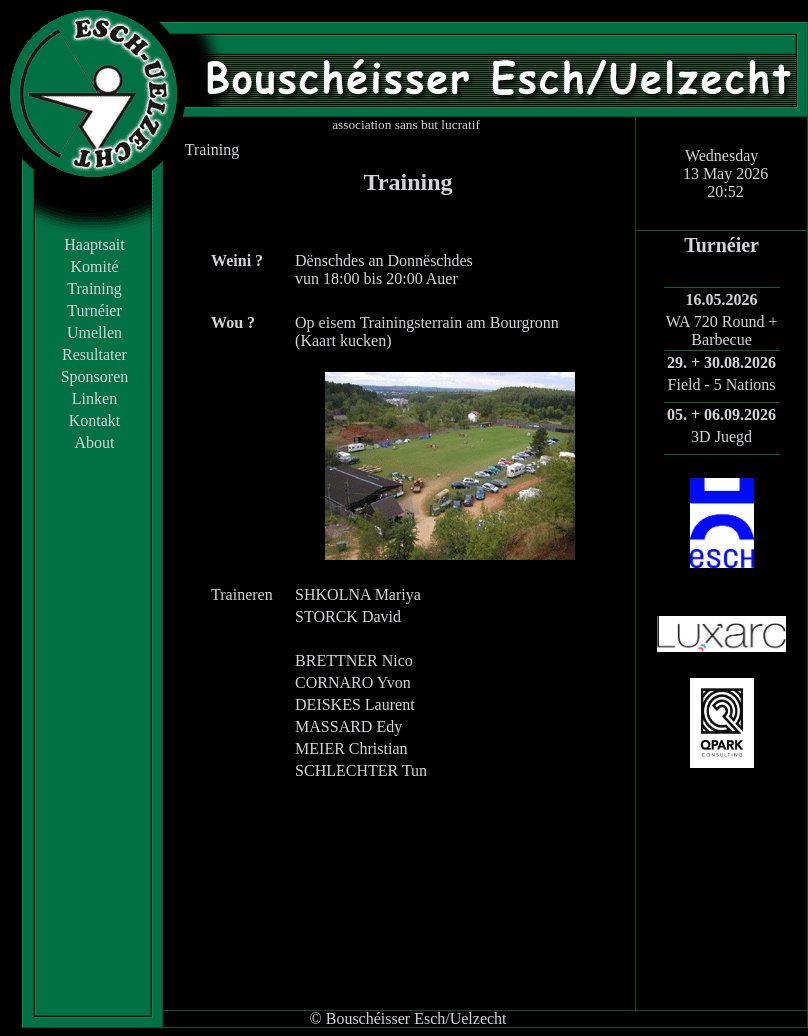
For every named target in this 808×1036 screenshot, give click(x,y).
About (95, 442)
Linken (94, 398)
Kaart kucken (343, 340)
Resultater (94, 354)
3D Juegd (721, 436)
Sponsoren (95, 376)
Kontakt (95, 420)
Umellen (94, 332)
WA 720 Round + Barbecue (722, 330)
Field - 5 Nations (722, 384)
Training (94, 288)
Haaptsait (94, 244)
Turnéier (94, 310)
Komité (95, 266)
